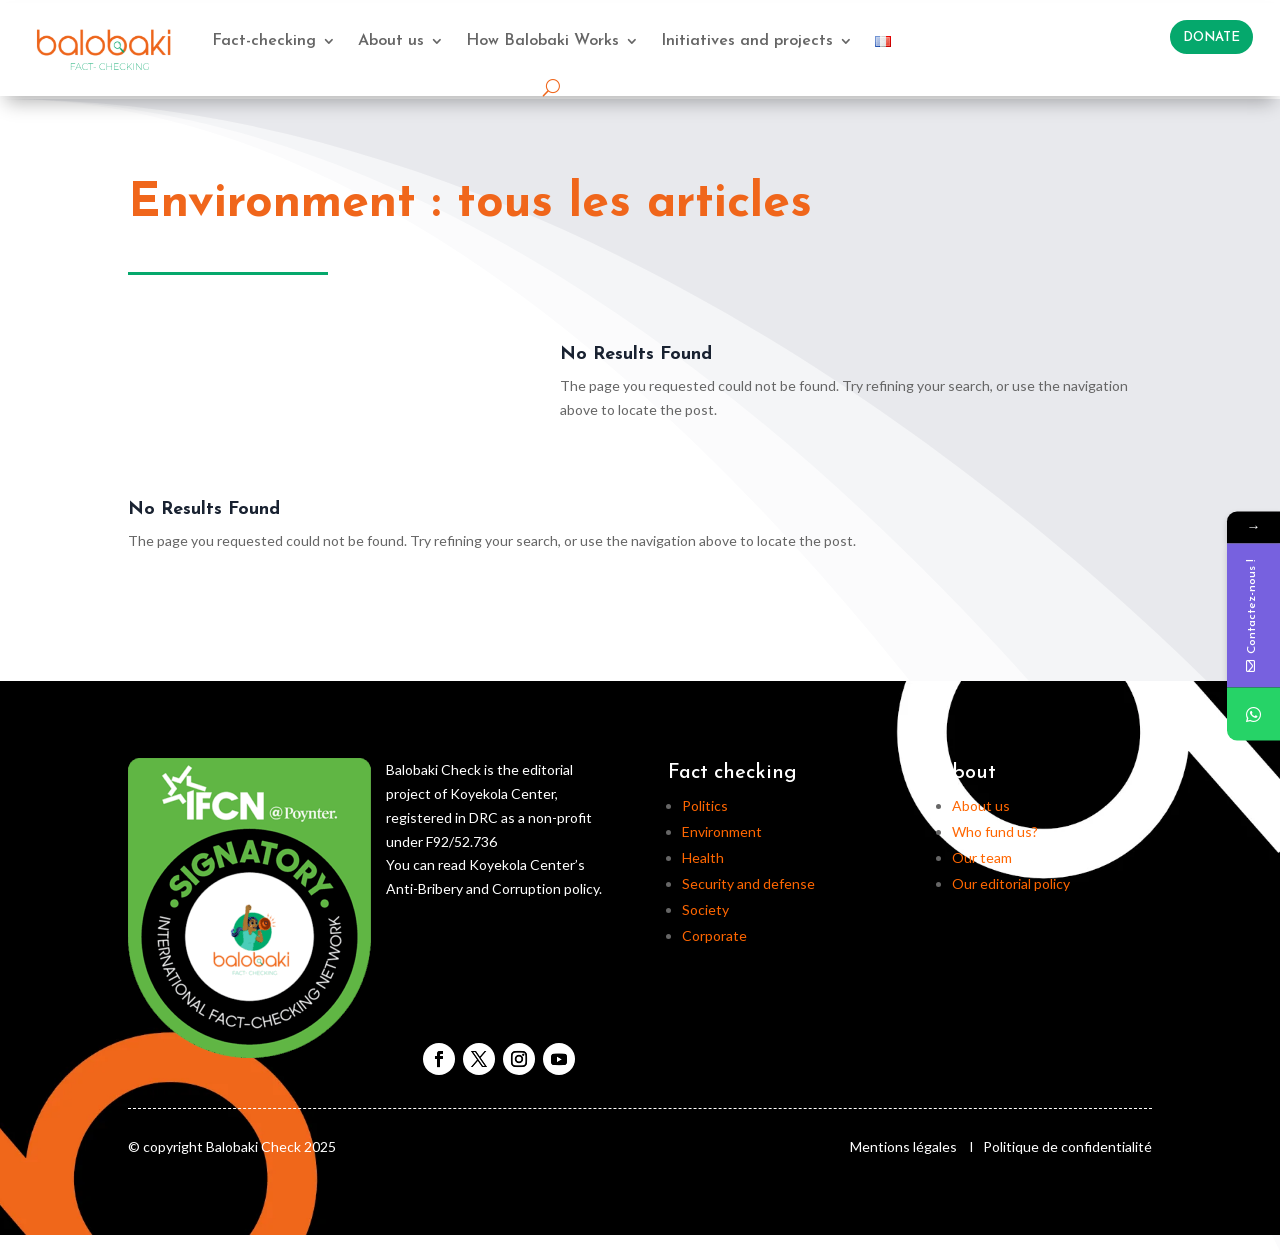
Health (703, 857)
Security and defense (748, 883)
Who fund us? (995, 831)
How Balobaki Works (542, 41)
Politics (705, 805)
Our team (982, 857)
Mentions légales (903, 1146)
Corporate (714, 935)
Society (705, 909)
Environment (722, 831)
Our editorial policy (1011, 883)
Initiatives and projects (747, 41)
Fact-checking (264, 41)
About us (391, 41)
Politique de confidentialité (1067, 1146)
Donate (1211, 37)
